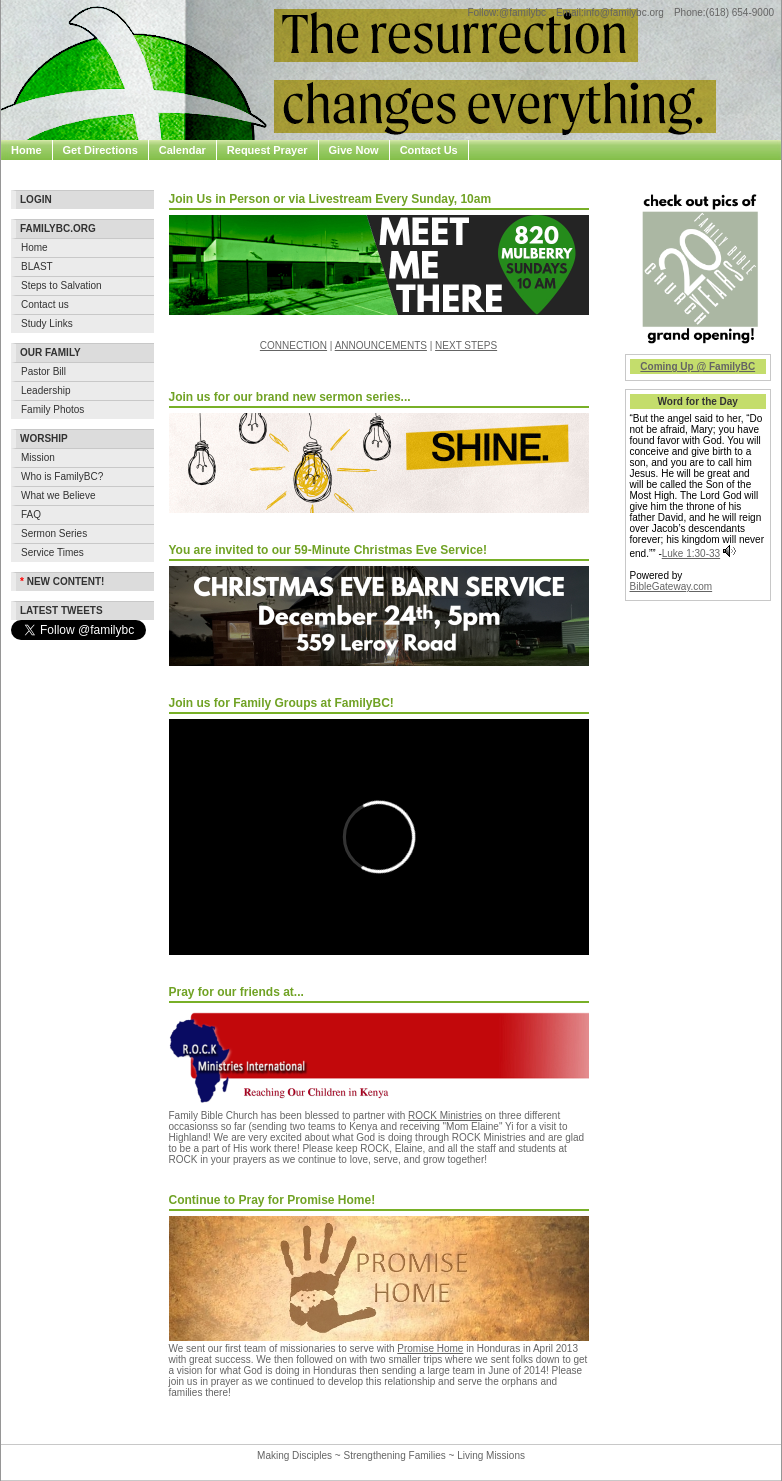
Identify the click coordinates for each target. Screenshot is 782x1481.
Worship (44, 438)
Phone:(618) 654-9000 (724, 12)
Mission (38, 457)
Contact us (45, 304)
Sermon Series (54, 533)
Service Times (52, 552)
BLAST (37, 266)
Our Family (50, 352)
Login (36, 199)
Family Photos (52, 409)
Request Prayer (267, 150)
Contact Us (429, 150)
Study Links (47, 323)
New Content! (62, 581)
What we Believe (58, 495)
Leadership (45, 390)
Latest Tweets (61, 610)
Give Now (354, 150)
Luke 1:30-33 (691, 553)
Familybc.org (58, 228)
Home (26, 150)
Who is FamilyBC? (62, 476)
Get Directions (100, 150)
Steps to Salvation (61, 285)
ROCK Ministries (445, 1115)
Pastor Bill (43, 371)
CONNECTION (293, 345)
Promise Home (430, 1348)
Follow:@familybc (506, 12)
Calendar (182, 150)
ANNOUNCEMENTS (381, 345)
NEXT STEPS (466, 345)
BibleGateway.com (671, 586)
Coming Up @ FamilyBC (697, 366)
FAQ (31, 514)
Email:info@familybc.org (610, 12)
